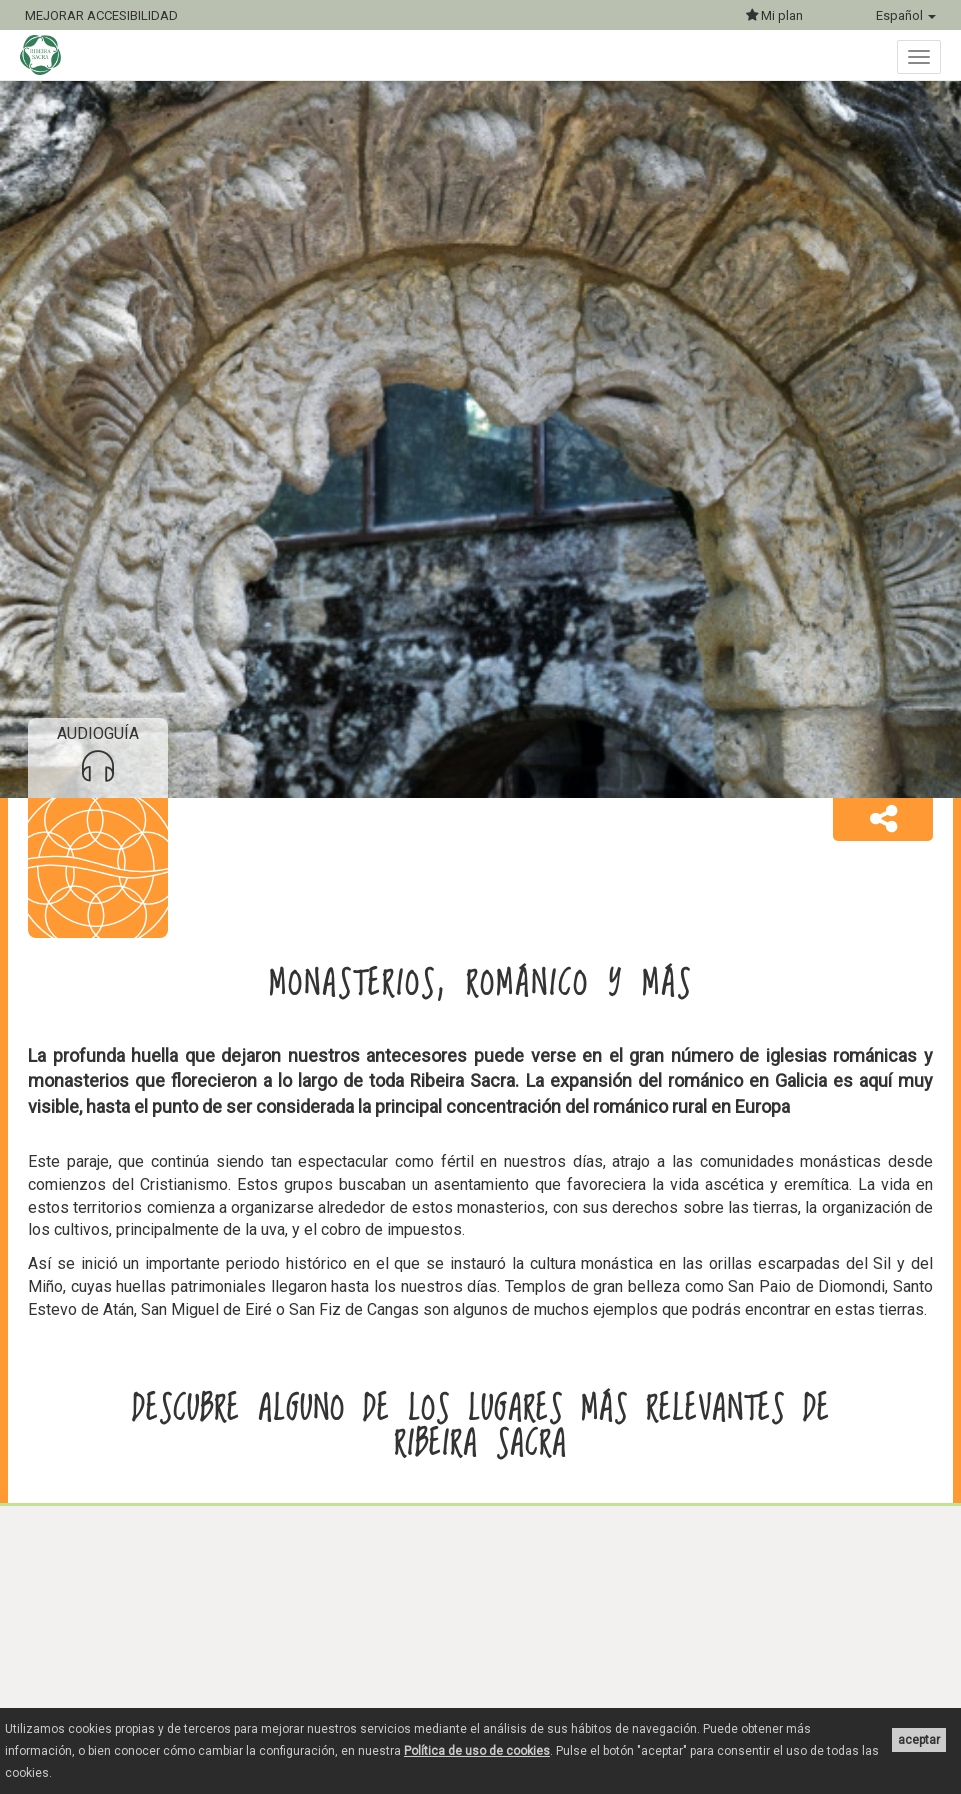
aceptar (919, 1740)
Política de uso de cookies (477, 1751)
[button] (883, 820)
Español (906, 15)
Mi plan (774, 15)
